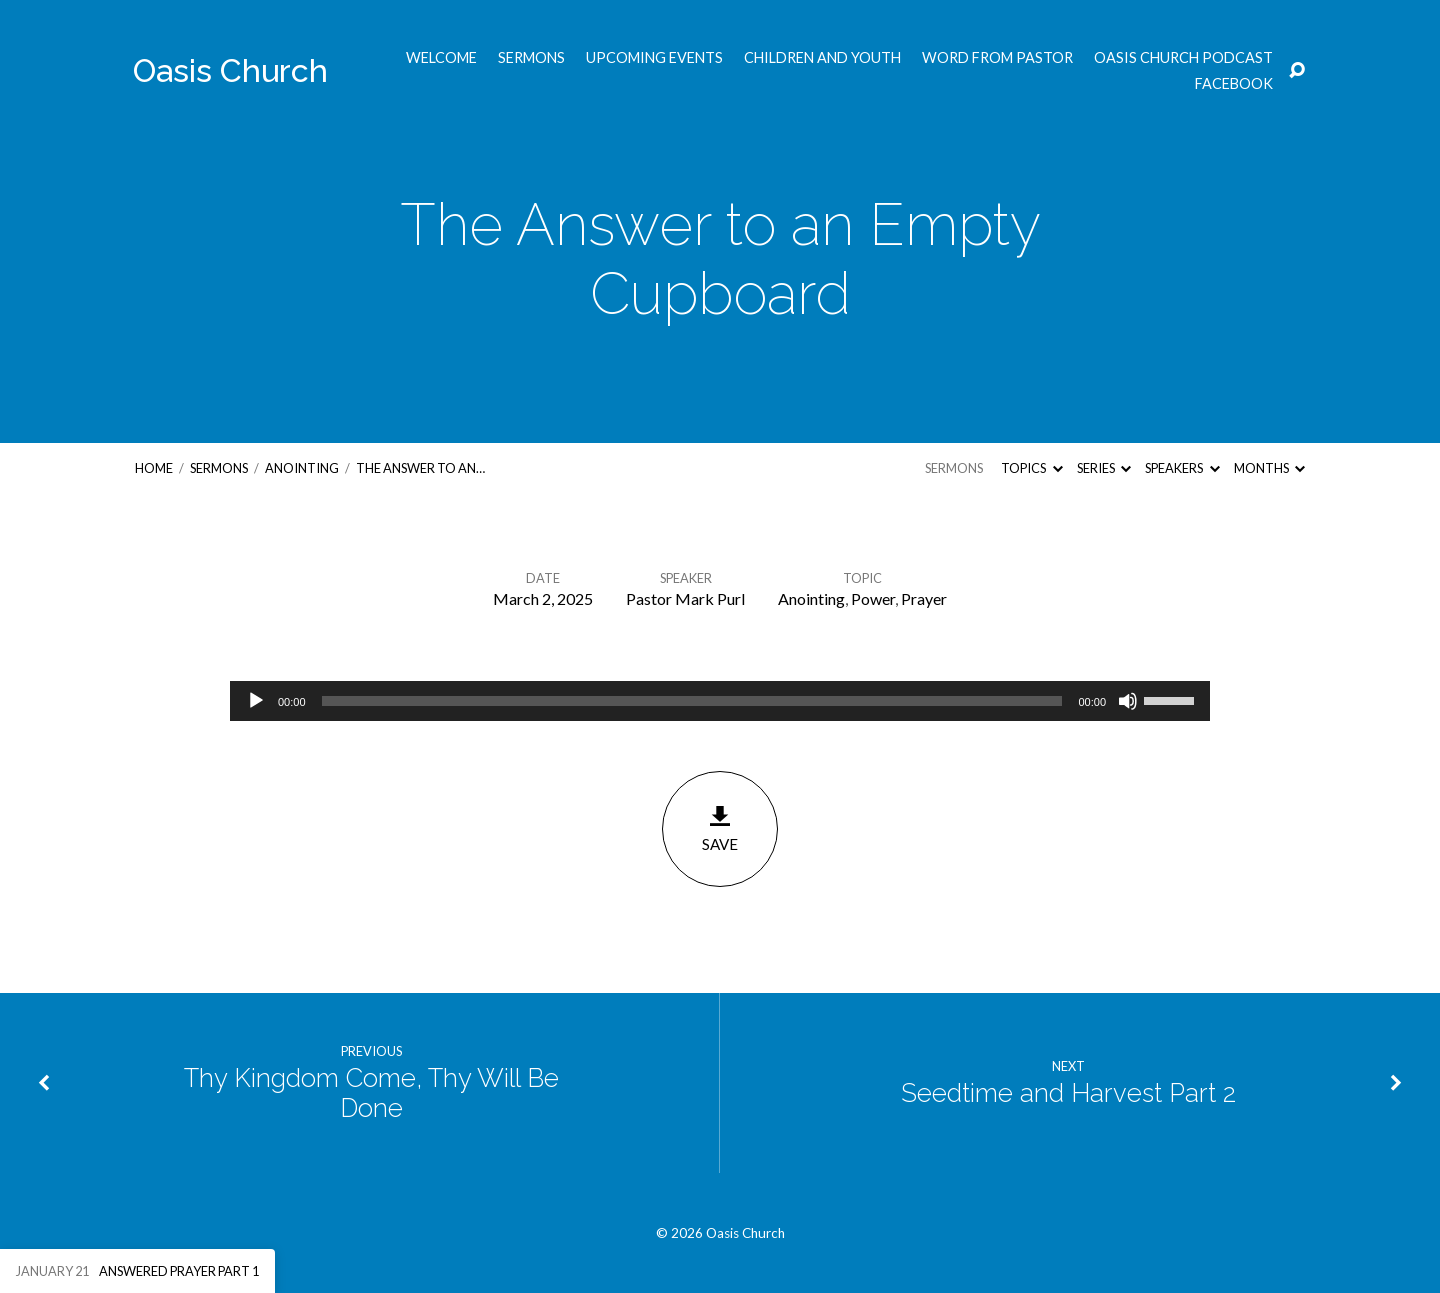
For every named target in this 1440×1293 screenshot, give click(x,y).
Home (154, 468)
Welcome (441, 58)
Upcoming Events (654, 58)
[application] (720, 701)
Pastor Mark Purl (685, 598)
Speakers (1182, 468)
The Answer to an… (420, 468)
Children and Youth (822, 58)
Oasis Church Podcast (1183, 58)
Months (1269, 468)
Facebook (1234, 84)
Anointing (302, 468)
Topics (1031, 468)
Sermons (531, 58)
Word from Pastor (997, 58)
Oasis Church (230, 70)
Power (873, 598)
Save (720, 828)
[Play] (256, 701)
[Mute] (1128, 701)
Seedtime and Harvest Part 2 (1068, 1093)
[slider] (692, 701)
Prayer (924, 598)
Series (1104, 468)
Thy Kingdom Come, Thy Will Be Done (371, 1093)
